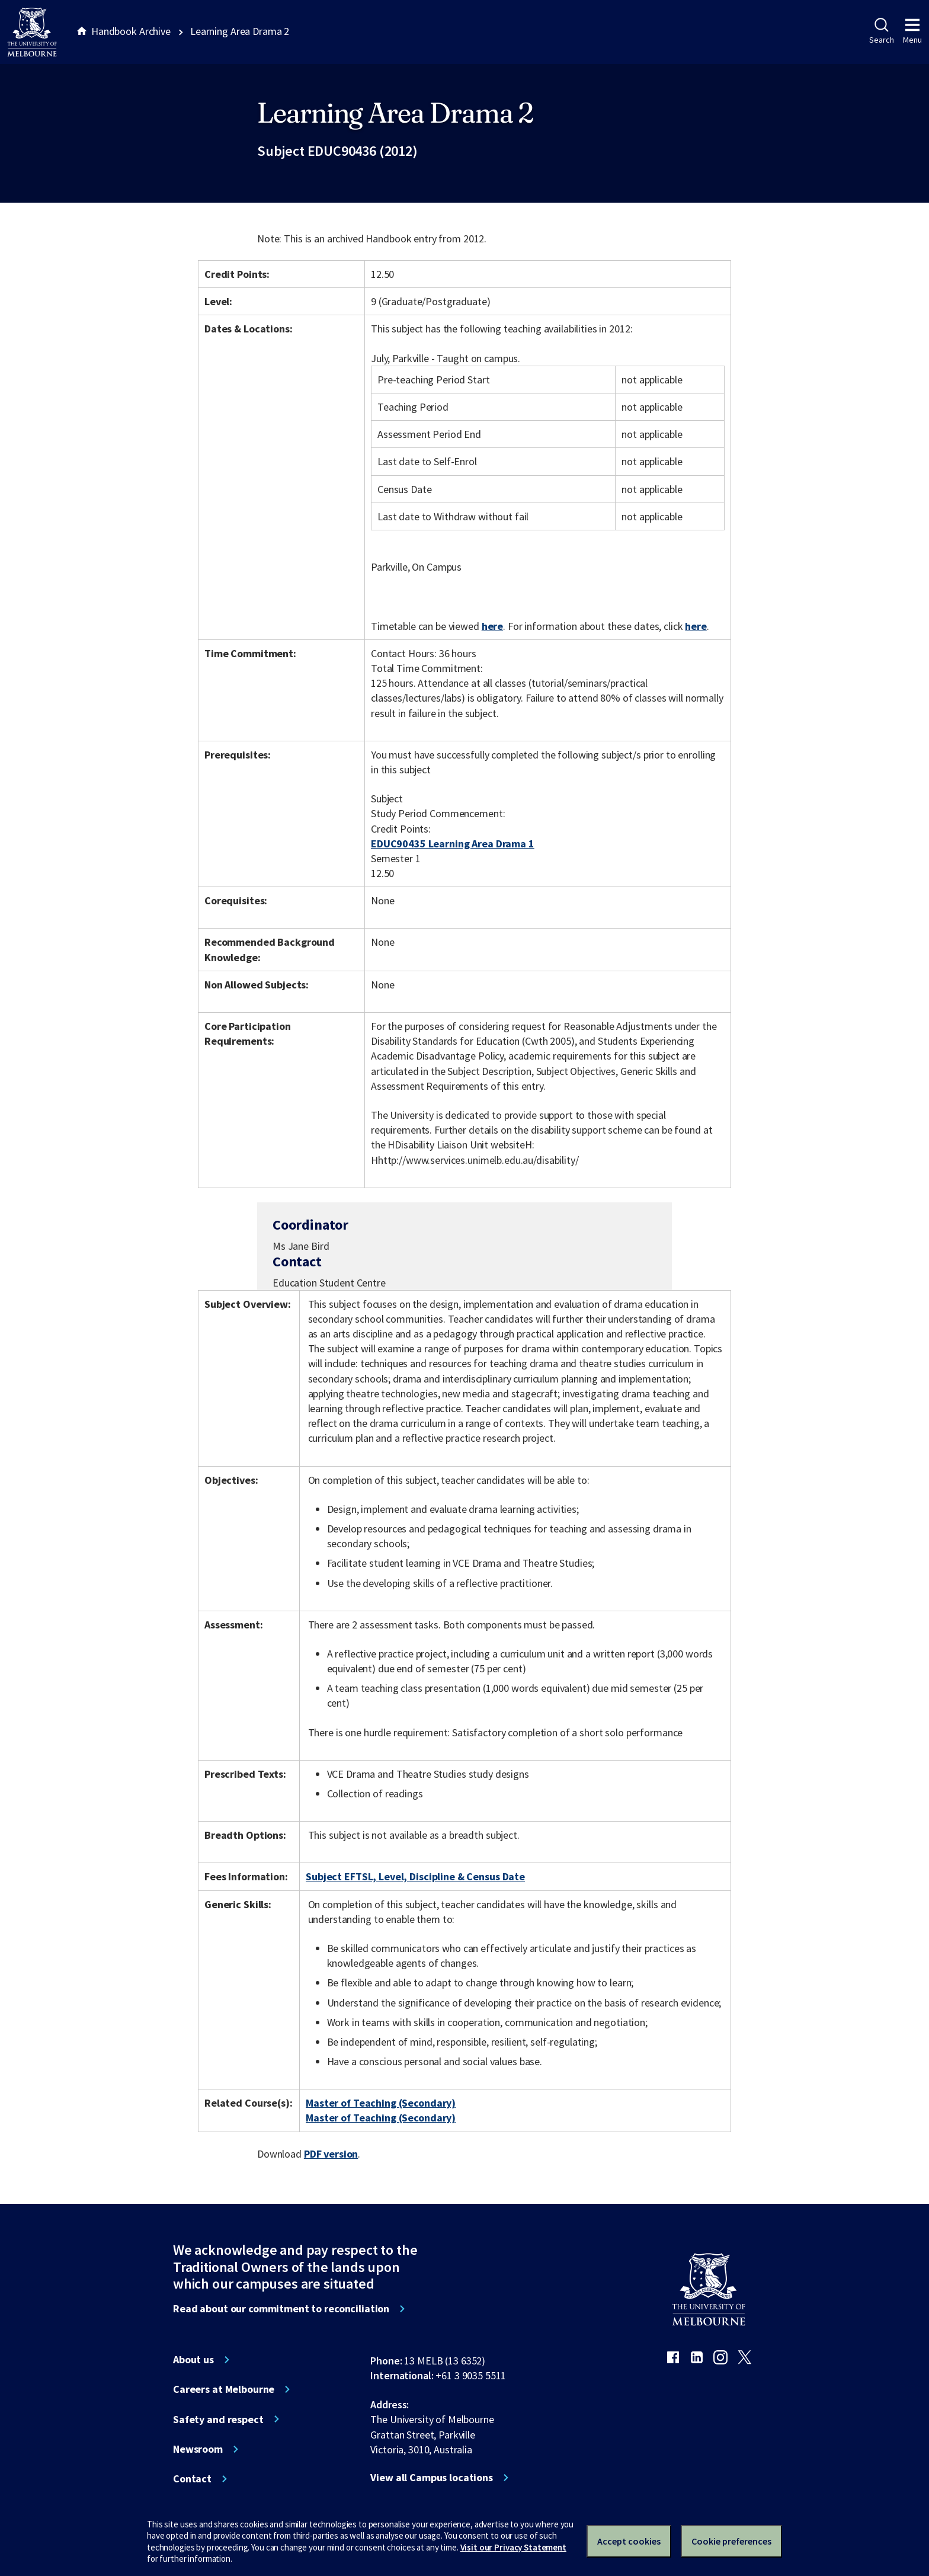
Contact (192, 2478)
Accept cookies (629, 2541)
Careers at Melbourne (223, 2389)
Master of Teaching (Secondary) (381, 2103)
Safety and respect (218, 2419)
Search (881, 31)
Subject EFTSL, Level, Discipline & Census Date (415, 1876)
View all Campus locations (431, 2477)
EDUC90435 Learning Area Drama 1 (452, 843)
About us (193, 2359)
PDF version (331, 2154)
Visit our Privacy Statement (513, 2547)
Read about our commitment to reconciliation (281, 2308)
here (492, 626)
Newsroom (198, 2449)
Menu (912, 31)
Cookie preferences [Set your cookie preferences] (731, 2541)
